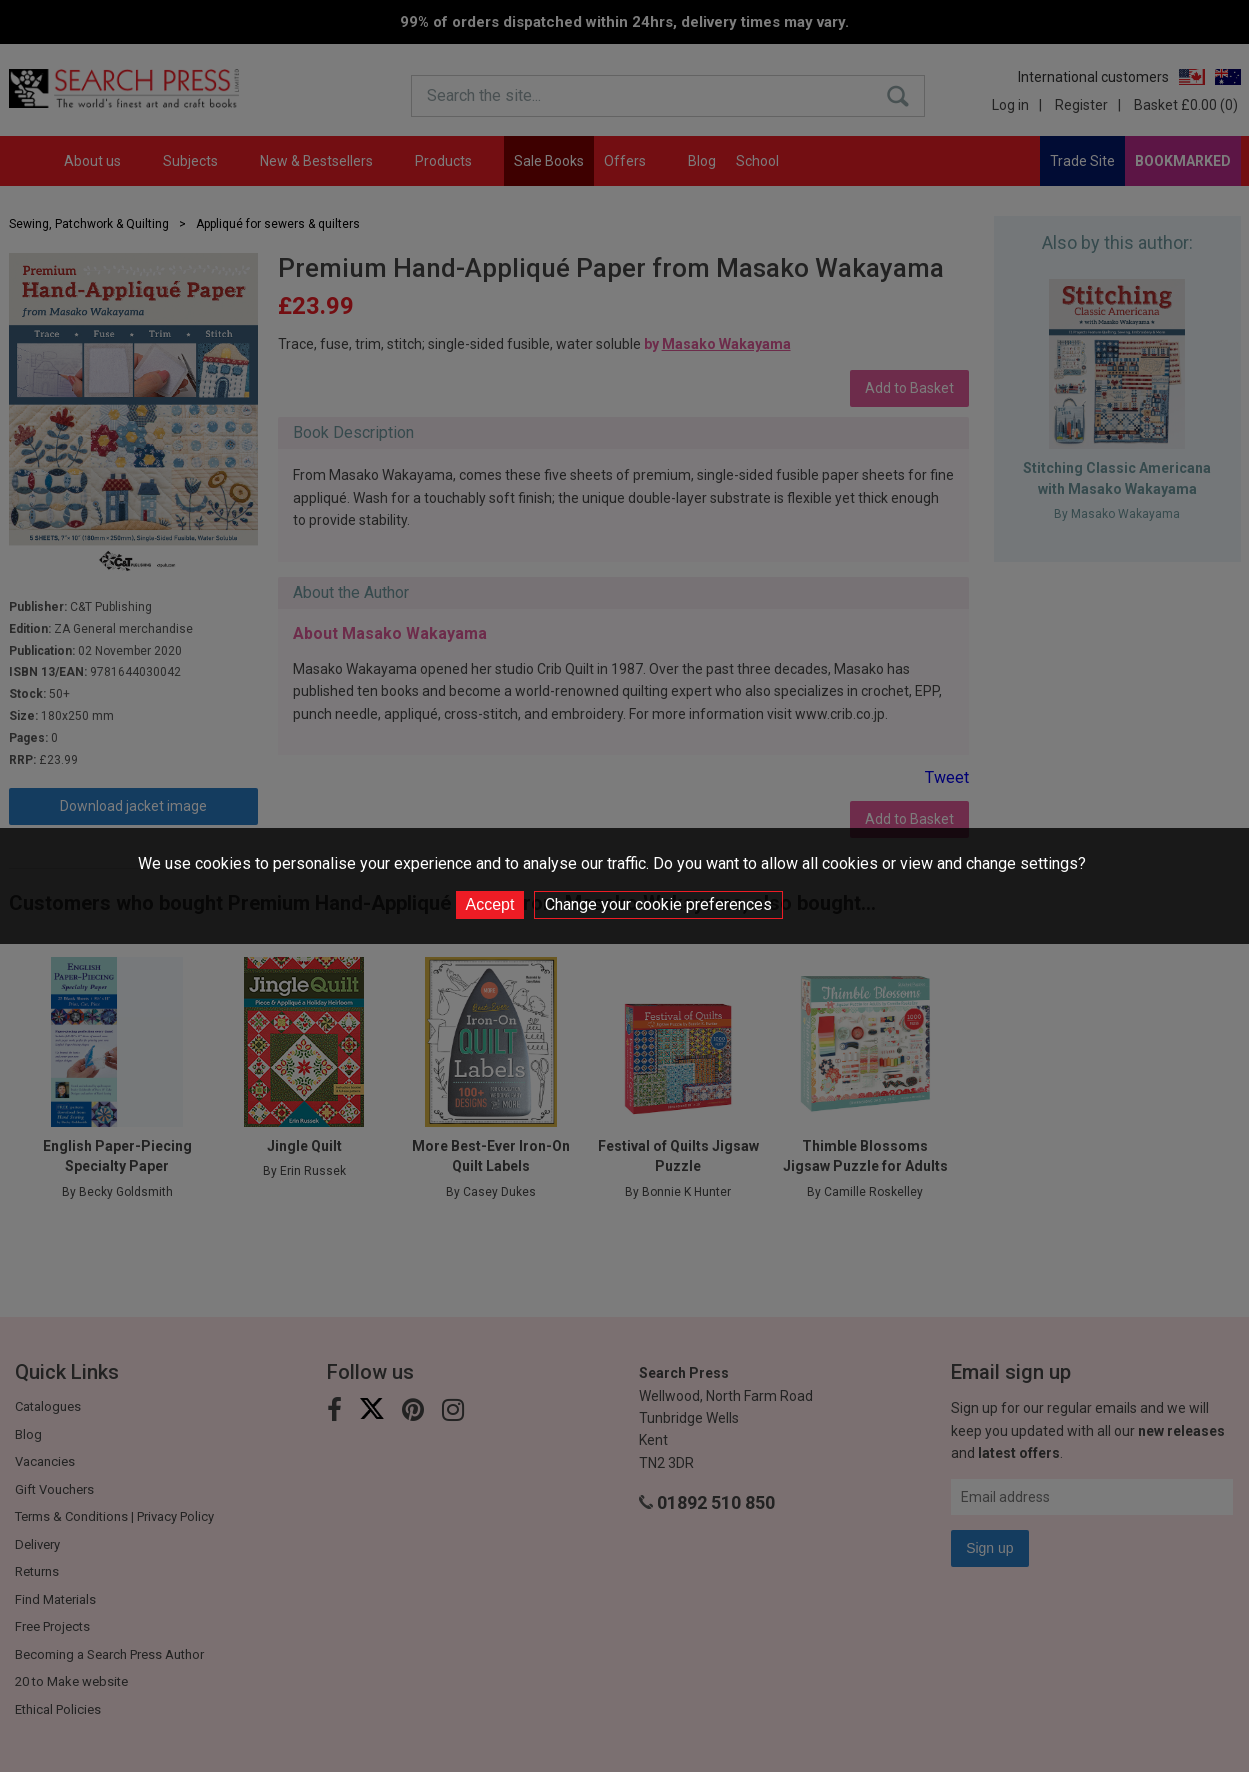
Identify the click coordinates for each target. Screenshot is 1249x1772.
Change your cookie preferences (658, 904)
